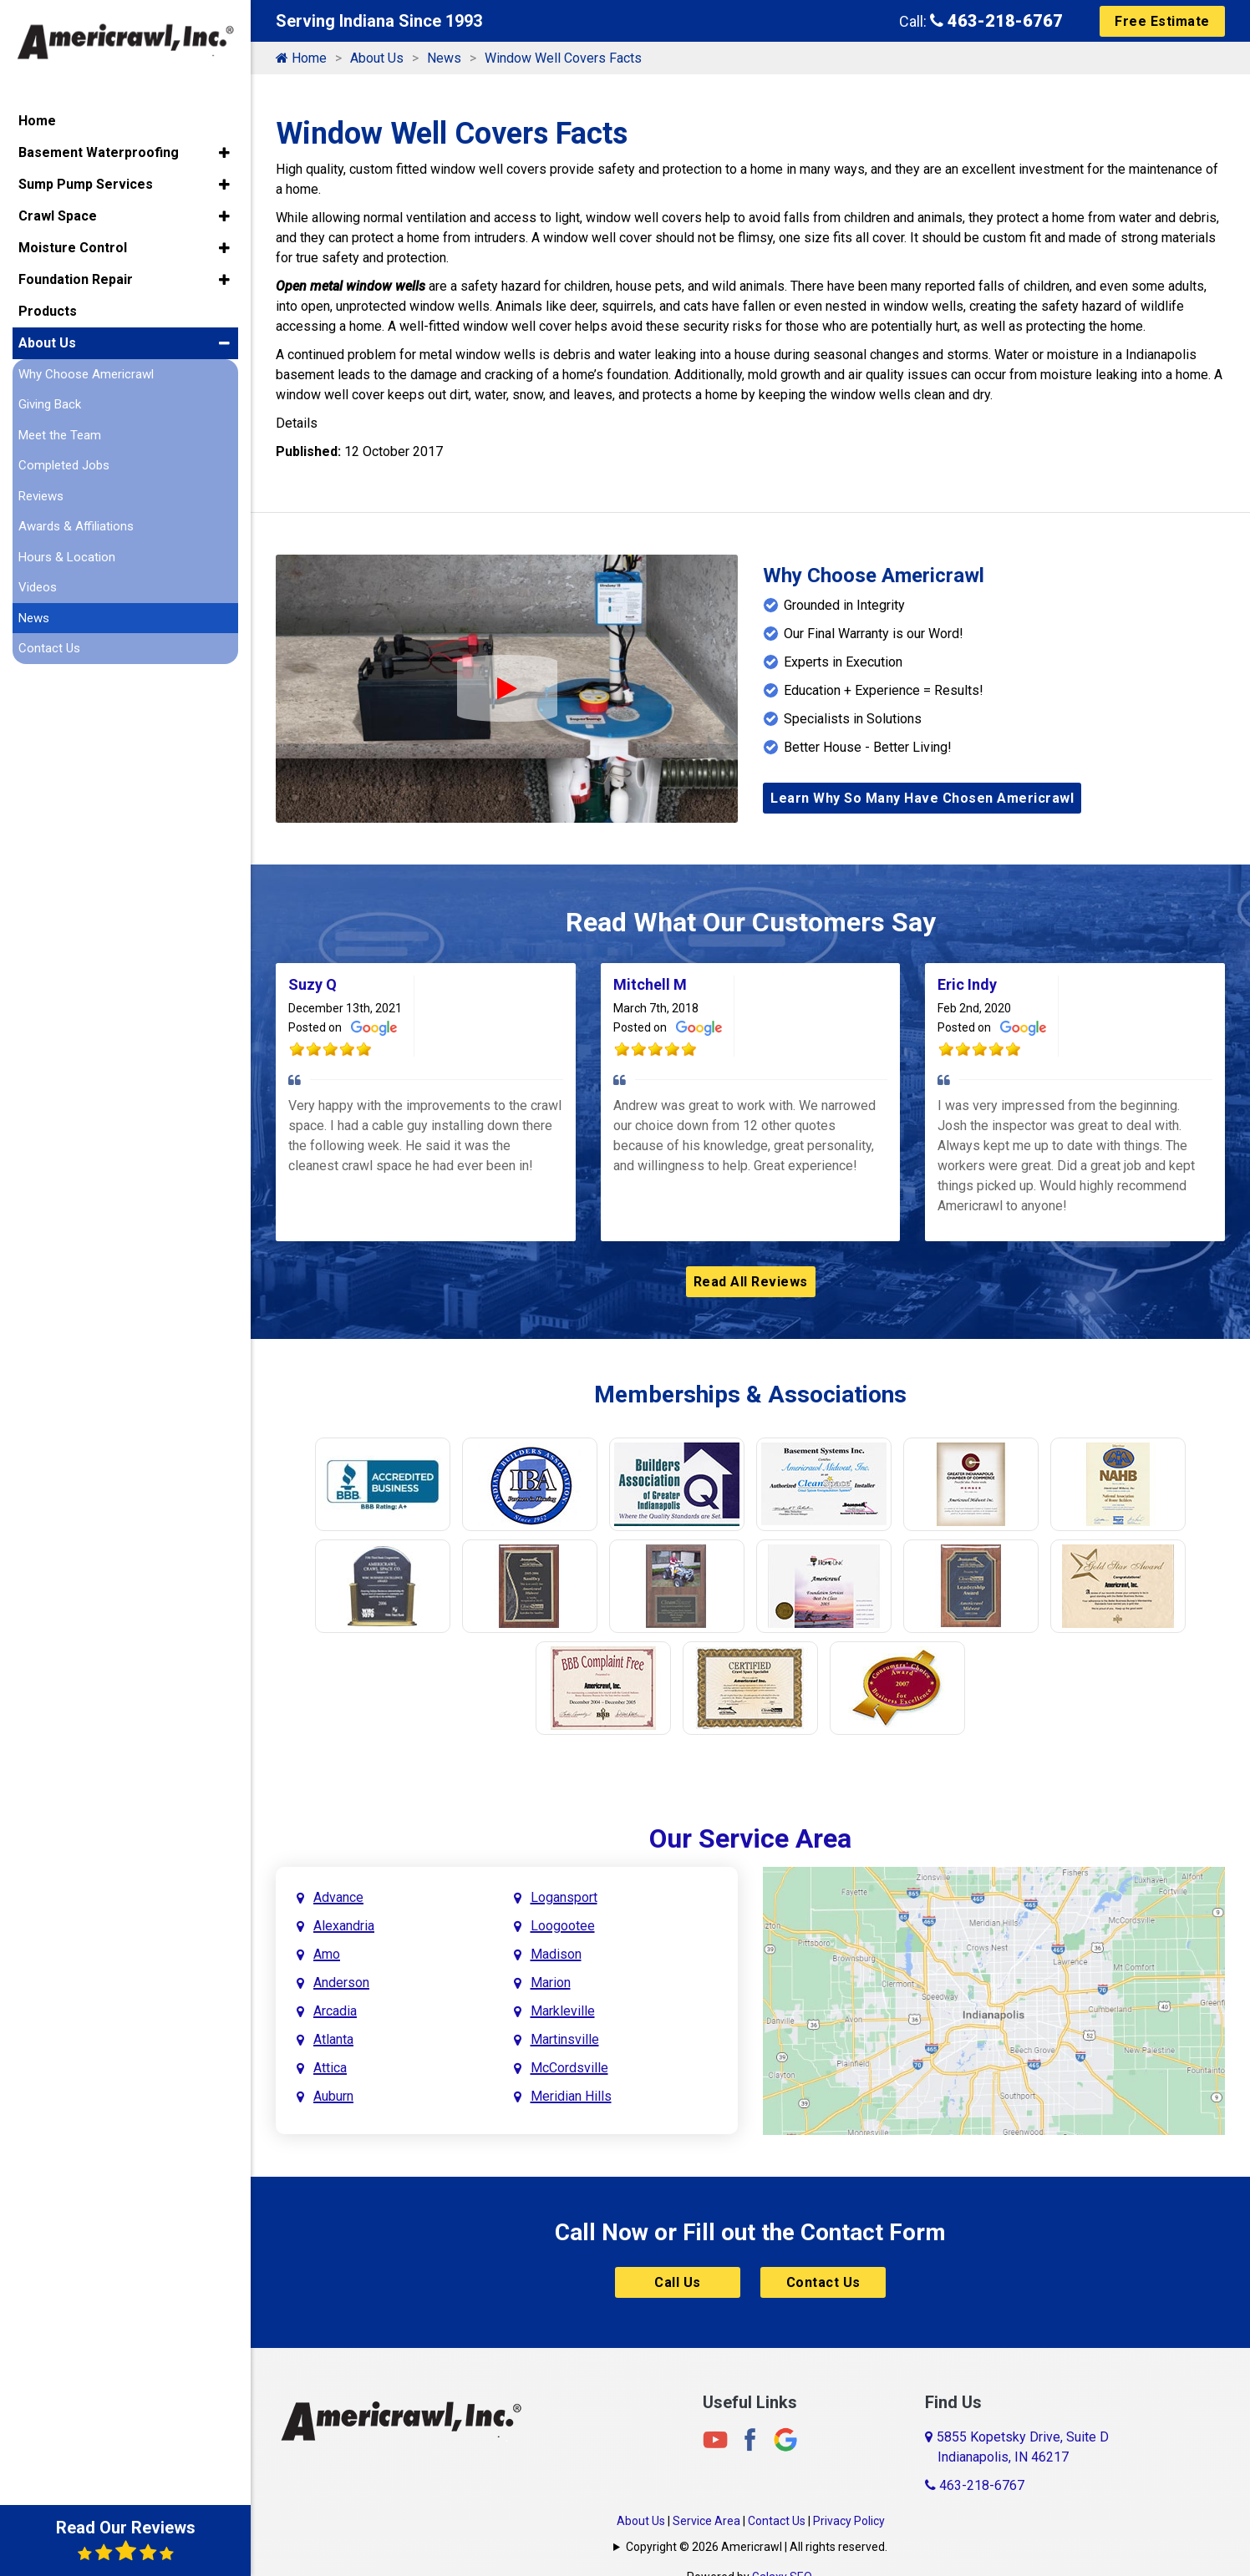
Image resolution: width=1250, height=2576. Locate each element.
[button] (224, 152)
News (444, 58)
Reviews (41, 495)
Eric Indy (967, 984)
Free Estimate (1162, 21)
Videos (37, 587)
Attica (330, 2068)
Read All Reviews (751, 1282)
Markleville (563, 2011)
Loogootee (563, 1926)
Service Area (706, 2521)
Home (301, 58)
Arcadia (335, 2011)
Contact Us (823, 2282)
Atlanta (333, 2039)
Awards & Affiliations (76, 526)
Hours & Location (66, 556)
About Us (377, 58)
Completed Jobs (63, 465)
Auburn (333, 2096)
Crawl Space (57, 215)
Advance (338, 1897)
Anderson (341, 1982)
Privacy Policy (849, 2521)
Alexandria (343, 1926)
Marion (551, 1982)
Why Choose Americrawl (86, 373)
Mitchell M (650, 984)
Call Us (677, 2282)
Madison (556, 1954)
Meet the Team (59, 434)
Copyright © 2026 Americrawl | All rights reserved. (756, 2546)
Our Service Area (750, 1838)
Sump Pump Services (85, 183)
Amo (326, 1954)
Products (47, 310)
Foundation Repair (75, 279)
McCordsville (569, 2068)
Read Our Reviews (126, 2540)
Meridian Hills (571, 2096)
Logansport (564, 1897)
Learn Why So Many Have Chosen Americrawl (922, 798)
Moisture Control (72, 247)
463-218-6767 (996, 21)
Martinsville (565, 2039)
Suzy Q (312, 984)
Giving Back (49, 404)
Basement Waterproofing (98, 152)
